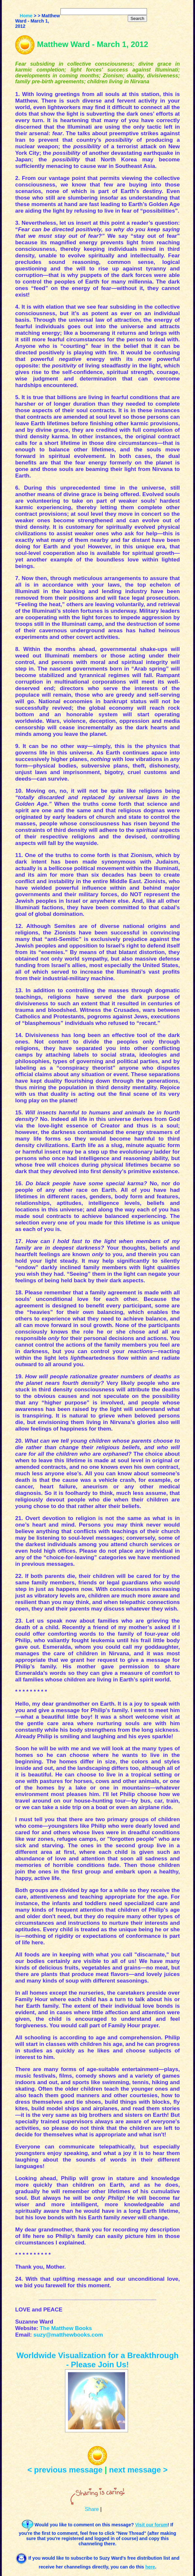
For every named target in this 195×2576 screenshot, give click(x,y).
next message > (138, 2469)
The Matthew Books (66, 2328)
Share (92, 2509)
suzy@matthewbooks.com (68, 2335)
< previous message (65, 2469)
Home (26, 15)
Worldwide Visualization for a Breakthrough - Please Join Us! (97, 2360)
